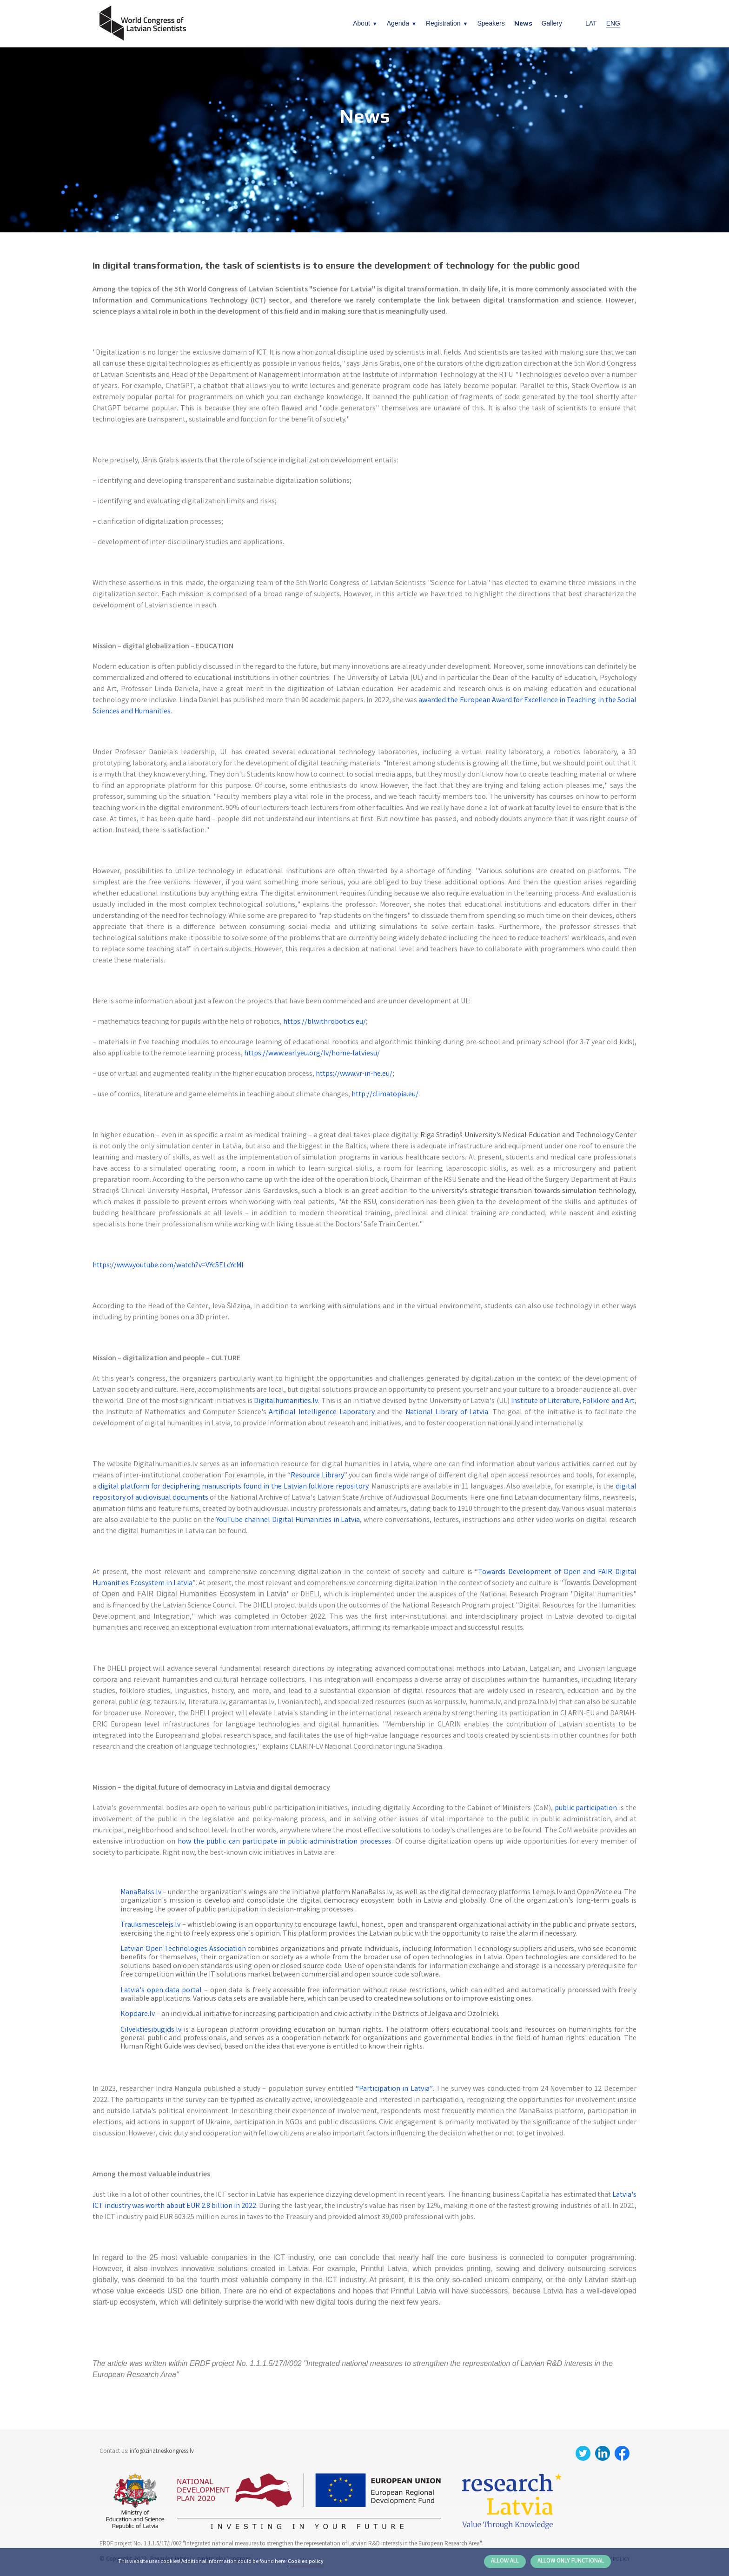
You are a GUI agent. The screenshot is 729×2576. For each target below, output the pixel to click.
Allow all (505, 2561)
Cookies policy (306, 2562)
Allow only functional (570, 2561)
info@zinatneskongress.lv (162, 2451)
